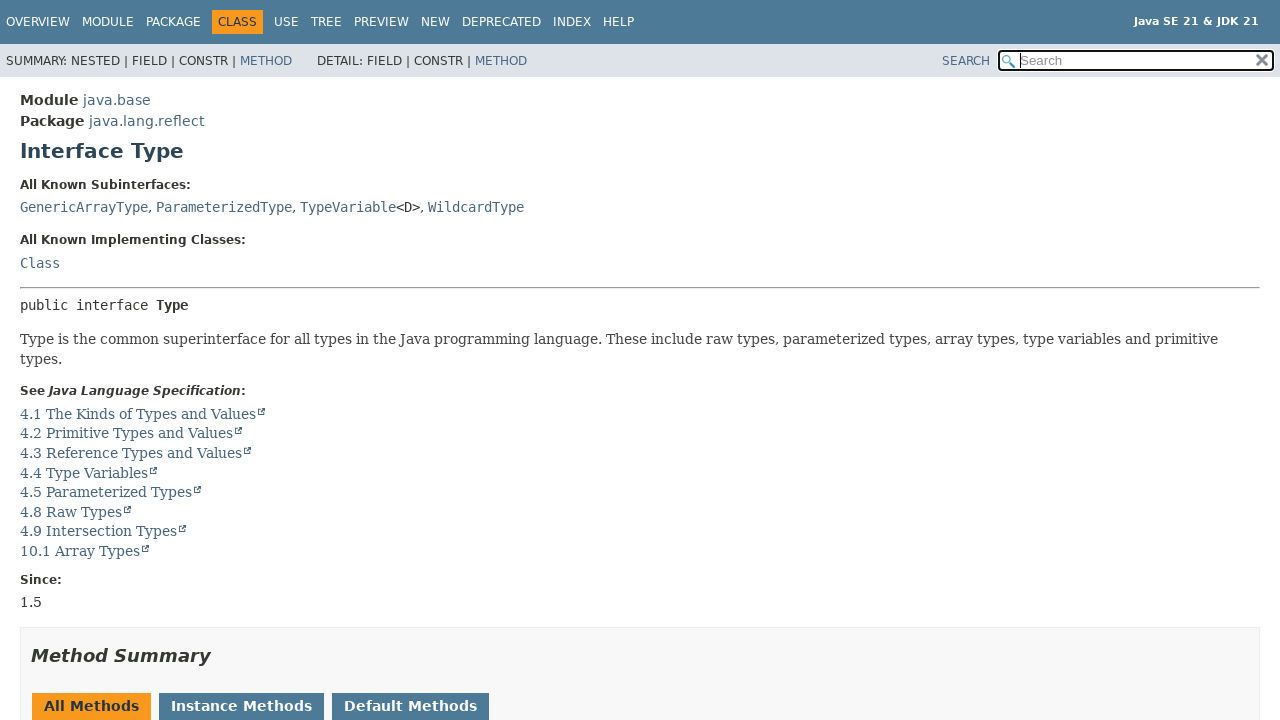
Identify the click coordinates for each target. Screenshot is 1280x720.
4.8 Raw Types (71, 512)
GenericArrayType (84, 207)
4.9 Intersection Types (98, 531)
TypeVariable (348, 207)
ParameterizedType (224, 207)
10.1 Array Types (80, 551)
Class (40, 263)
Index (572, 22)
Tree (326, 22)
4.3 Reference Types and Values (131, 453)
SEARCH (966, 61)
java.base (117, 100)
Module (108, 22)
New (435, 22)
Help (618, 22)
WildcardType (476, 207)
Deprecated (501, 22)
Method (266, 61)
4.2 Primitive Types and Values (126, 433)
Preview (381, 22)
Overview (38, 22)
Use (286, 22)
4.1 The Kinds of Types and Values (138, 414)
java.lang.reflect (146, 121)
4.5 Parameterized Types (106, 492)
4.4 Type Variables (84, 473)
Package (173, 22)
